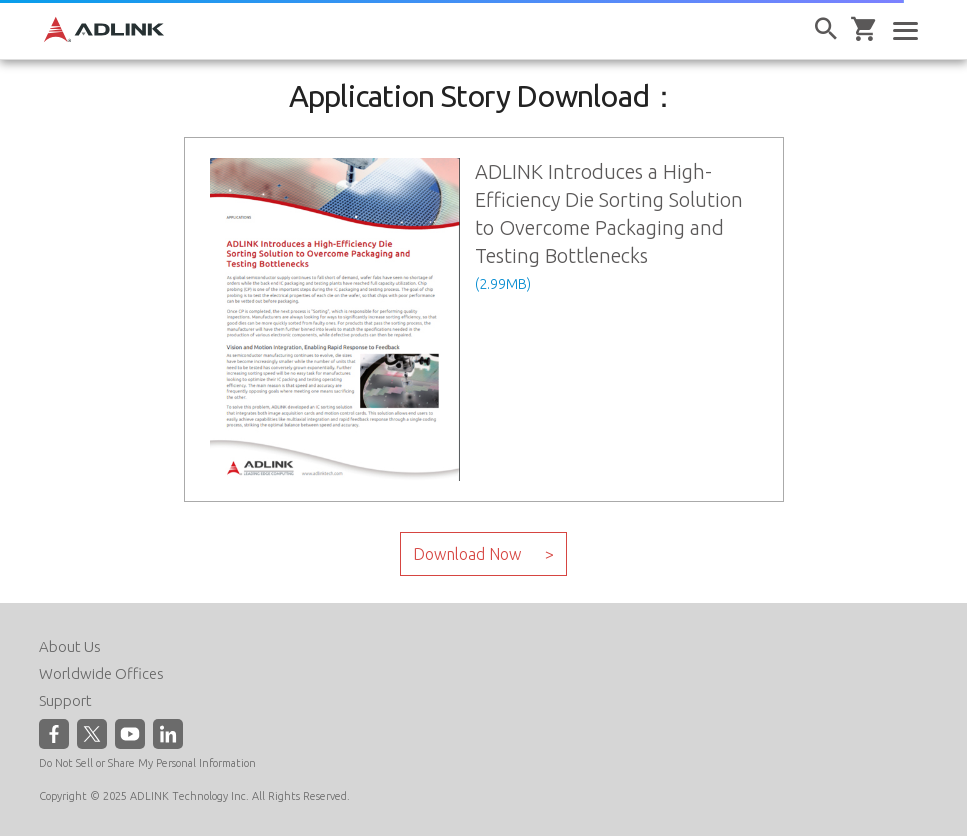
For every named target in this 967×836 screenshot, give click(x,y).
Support (65, 700)
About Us (70, 646)
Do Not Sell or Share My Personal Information (147, 763)
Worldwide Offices (101, 673)
